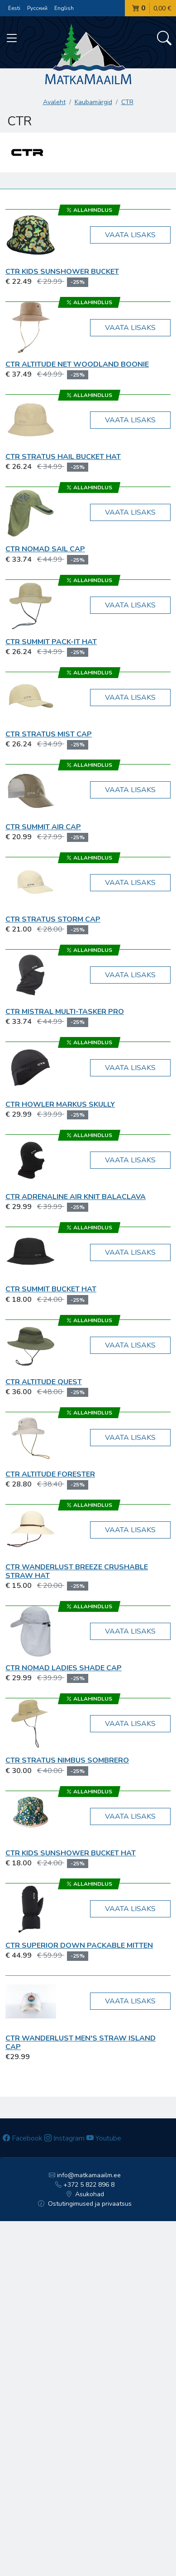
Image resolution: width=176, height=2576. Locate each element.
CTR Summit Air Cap (43, 827)
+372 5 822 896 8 (84, 2184)
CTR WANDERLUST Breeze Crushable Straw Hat (76, 1571)
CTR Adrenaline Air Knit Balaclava (75, 1197)
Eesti (14, 8)
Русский (37, 8)
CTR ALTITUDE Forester (50, 1474)
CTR (127, 102)
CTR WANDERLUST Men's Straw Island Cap (80, 2042)
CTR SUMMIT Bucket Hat (50, 1289)
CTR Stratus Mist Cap (48, 734)
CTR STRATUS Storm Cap (52, 919)
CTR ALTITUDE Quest (43, 1382)
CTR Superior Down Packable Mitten (79, 1945)
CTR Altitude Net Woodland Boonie (77, 364)
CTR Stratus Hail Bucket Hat (63, 457)
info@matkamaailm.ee (85, 2175)
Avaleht (54, 102)
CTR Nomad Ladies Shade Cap (63, 1668)
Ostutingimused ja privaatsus (85, 2203)
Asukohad (85, 2194)
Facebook (23, 2138)
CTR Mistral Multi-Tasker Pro (64, 1012)
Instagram (64, 2138)
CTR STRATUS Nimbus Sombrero (67, 1760)
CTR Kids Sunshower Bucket (62, 272)
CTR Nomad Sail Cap (45, 549)
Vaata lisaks (130, 235)
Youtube (103, 2138)
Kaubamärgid (93, 102)
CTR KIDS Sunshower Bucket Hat (70, 1853)
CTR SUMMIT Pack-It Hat (51, 642)
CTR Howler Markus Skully (60, 1104)
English (64, 8)
